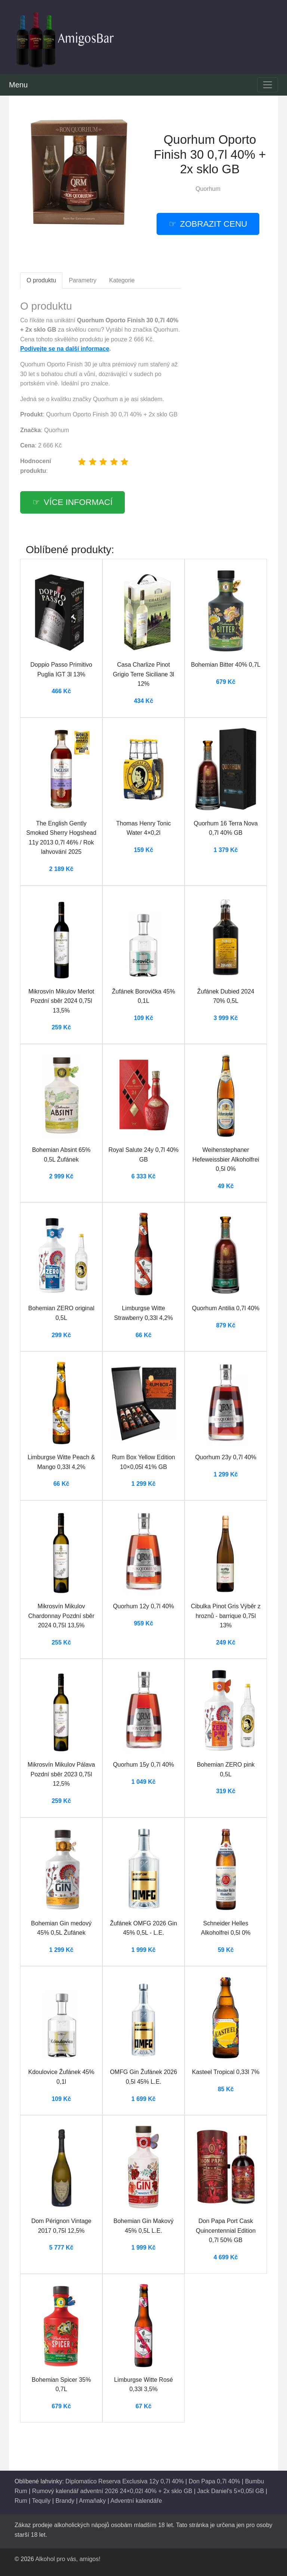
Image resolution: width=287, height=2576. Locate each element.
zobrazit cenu (213, 224)
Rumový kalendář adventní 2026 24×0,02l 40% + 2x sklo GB (112, 2491)
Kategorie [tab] (122, 280)
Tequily (41, 2501)
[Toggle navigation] (267, 84)
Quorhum (207, 189)
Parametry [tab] (82, 280)
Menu (18, 85)
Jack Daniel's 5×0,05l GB (230, 2491)
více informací (78, 502)
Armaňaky (92, 2501)
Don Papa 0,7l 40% (214, 2481)
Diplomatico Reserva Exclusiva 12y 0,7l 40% (124, 2481)
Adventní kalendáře (136, 2501)
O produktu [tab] (41, 280)
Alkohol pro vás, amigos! (67, 2559)
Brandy (64, 2501)
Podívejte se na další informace (64, 348)
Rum (21, 2501)
